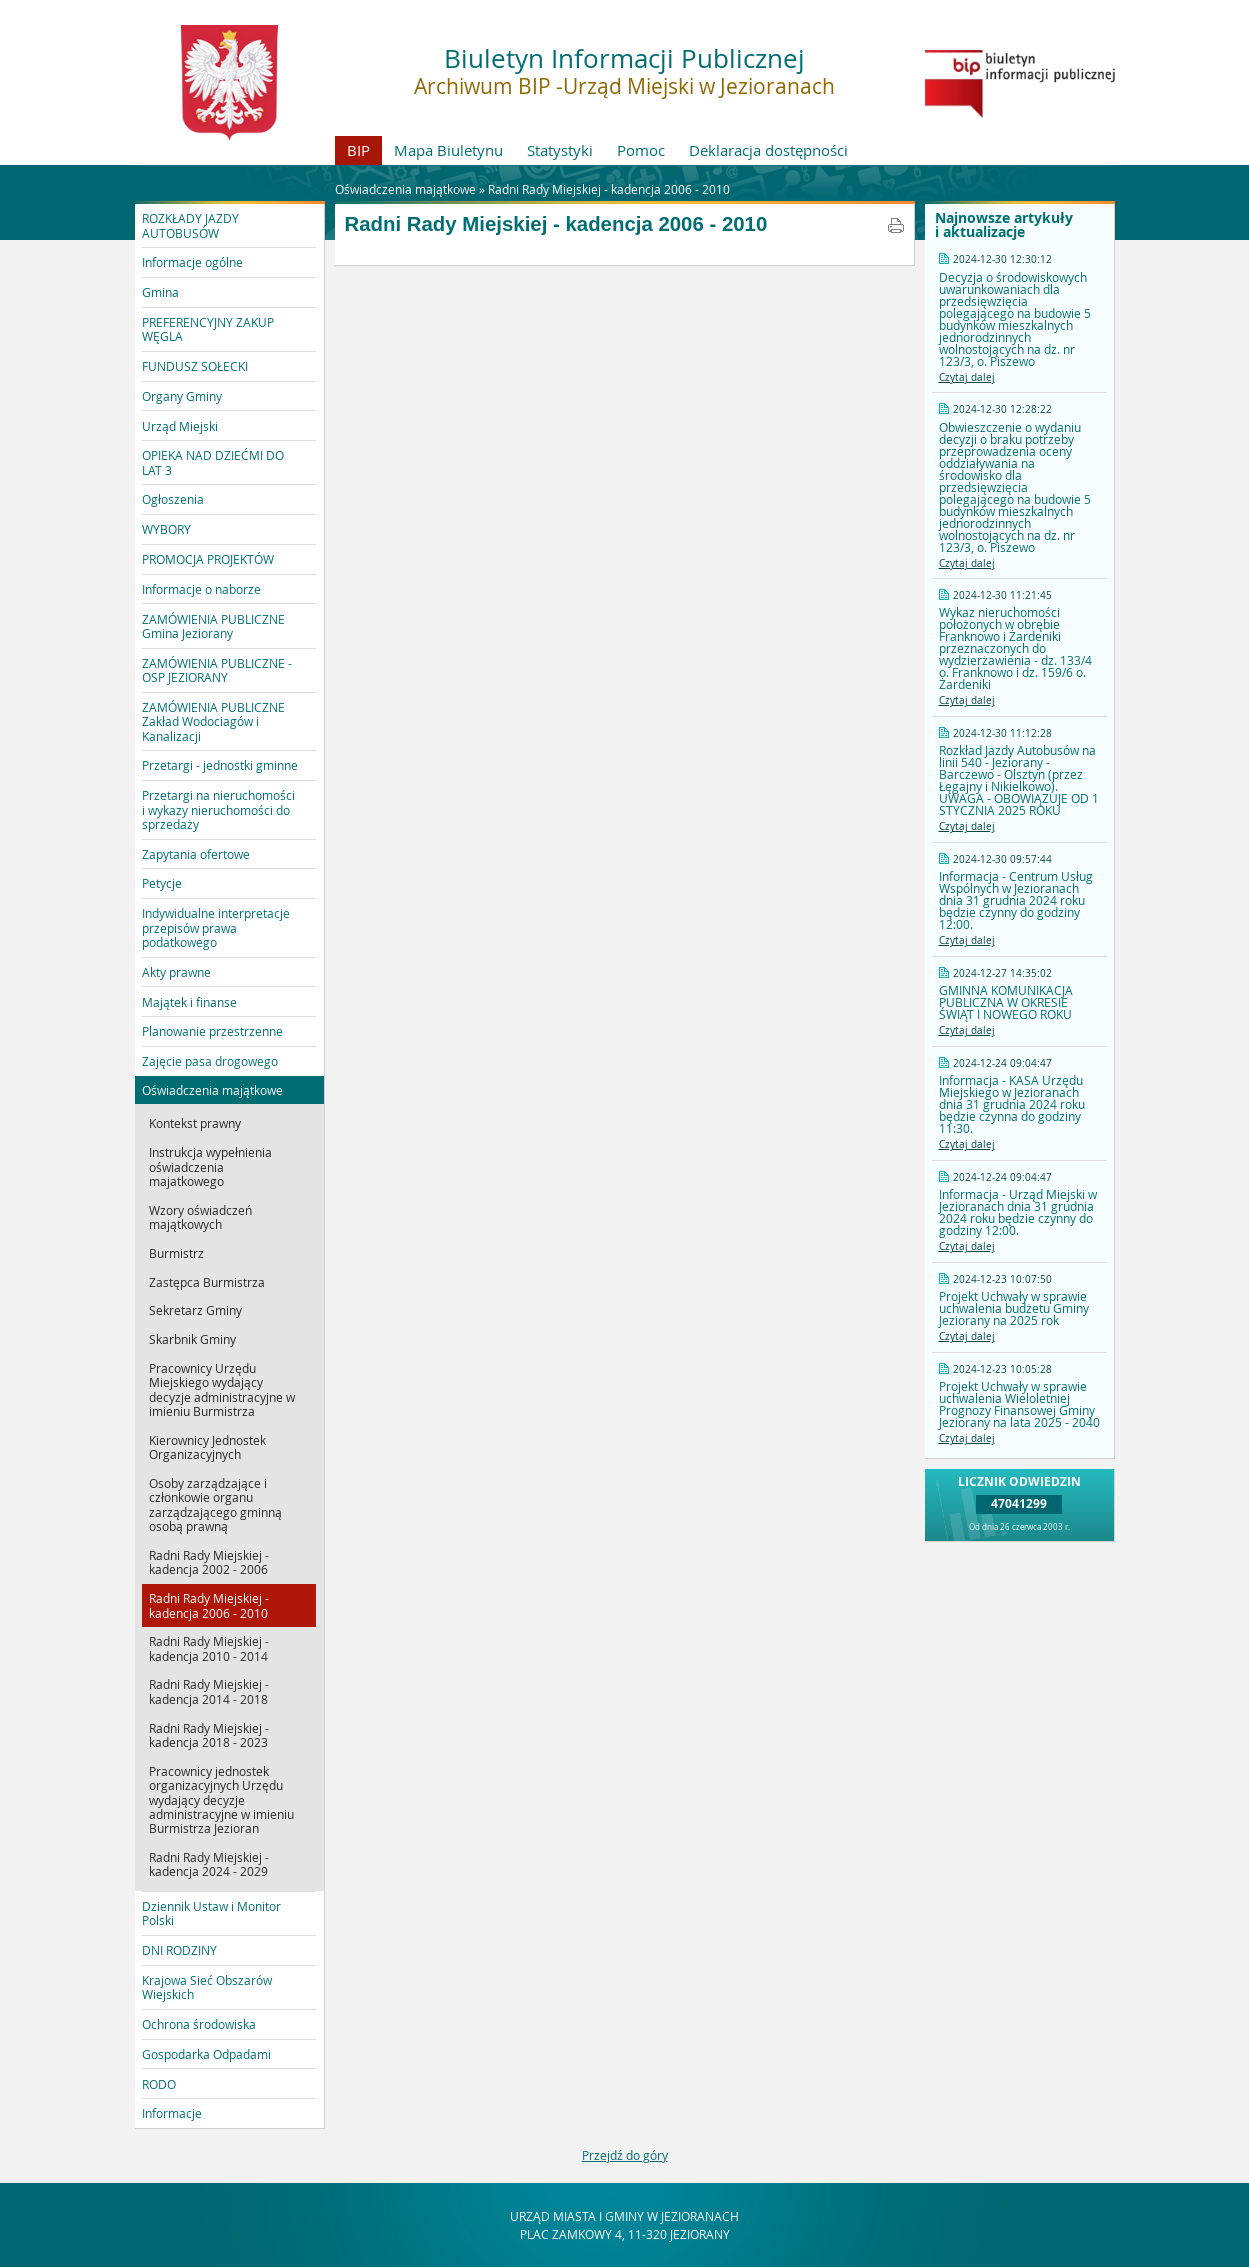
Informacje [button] (172, 2113)
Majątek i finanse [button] (189, 1002)
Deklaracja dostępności (768, 150)
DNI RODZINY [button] (179, 1950)
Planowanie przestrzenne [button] (212, 1031)
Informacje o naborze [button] (201, 589)
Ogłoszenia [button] (173, 499)
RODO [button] (159, 2084)
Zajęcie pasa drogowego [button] (210, 1061)
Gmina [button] (160, 292)
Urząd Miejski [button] (180, 426)
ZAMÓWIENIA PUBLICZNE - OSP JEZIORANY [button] (217, 670)
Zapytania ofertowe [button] (196, 854)
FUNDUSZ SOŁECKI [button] (195, 366)
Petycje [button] (162, 883)
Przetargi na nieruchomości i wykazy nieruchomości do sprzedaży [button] (218, 809)
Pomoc (641, 150)
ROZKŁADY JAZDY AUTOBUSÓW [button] (190, 225)
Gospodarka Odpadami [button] (206, 2054)
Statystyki (560, 150)
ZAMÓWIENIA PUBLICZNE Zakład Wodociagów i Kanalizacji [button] (213, 721)
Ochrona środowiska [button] (199, 2024)
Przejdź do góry (625, 2155)
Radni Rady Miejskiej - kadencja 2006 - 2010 (609, 189)
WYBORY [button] (166, 529)
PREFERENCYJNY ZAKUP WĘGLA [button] (208, 329)
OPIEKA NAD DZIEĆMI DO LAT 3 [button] (213, 462)
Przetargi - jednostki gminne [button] (220, 765)
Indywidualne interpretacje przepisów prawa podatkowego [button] (216, 927)
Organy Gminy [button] (182, 396)
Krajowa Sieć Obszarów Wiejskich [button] (207, 1987)
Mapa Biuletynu (448, 150)
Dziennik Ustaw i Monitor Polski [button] (211, 1913)
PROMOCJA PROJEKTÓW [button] (208, 559)
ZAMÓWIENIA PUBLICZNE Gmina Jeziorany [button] (213, 626)
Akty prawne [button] (176, 972)
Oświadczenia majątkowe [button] (212, 1090)
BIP (358, 150)
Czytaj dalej (967, 377)
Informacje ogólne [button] (192, 262)
